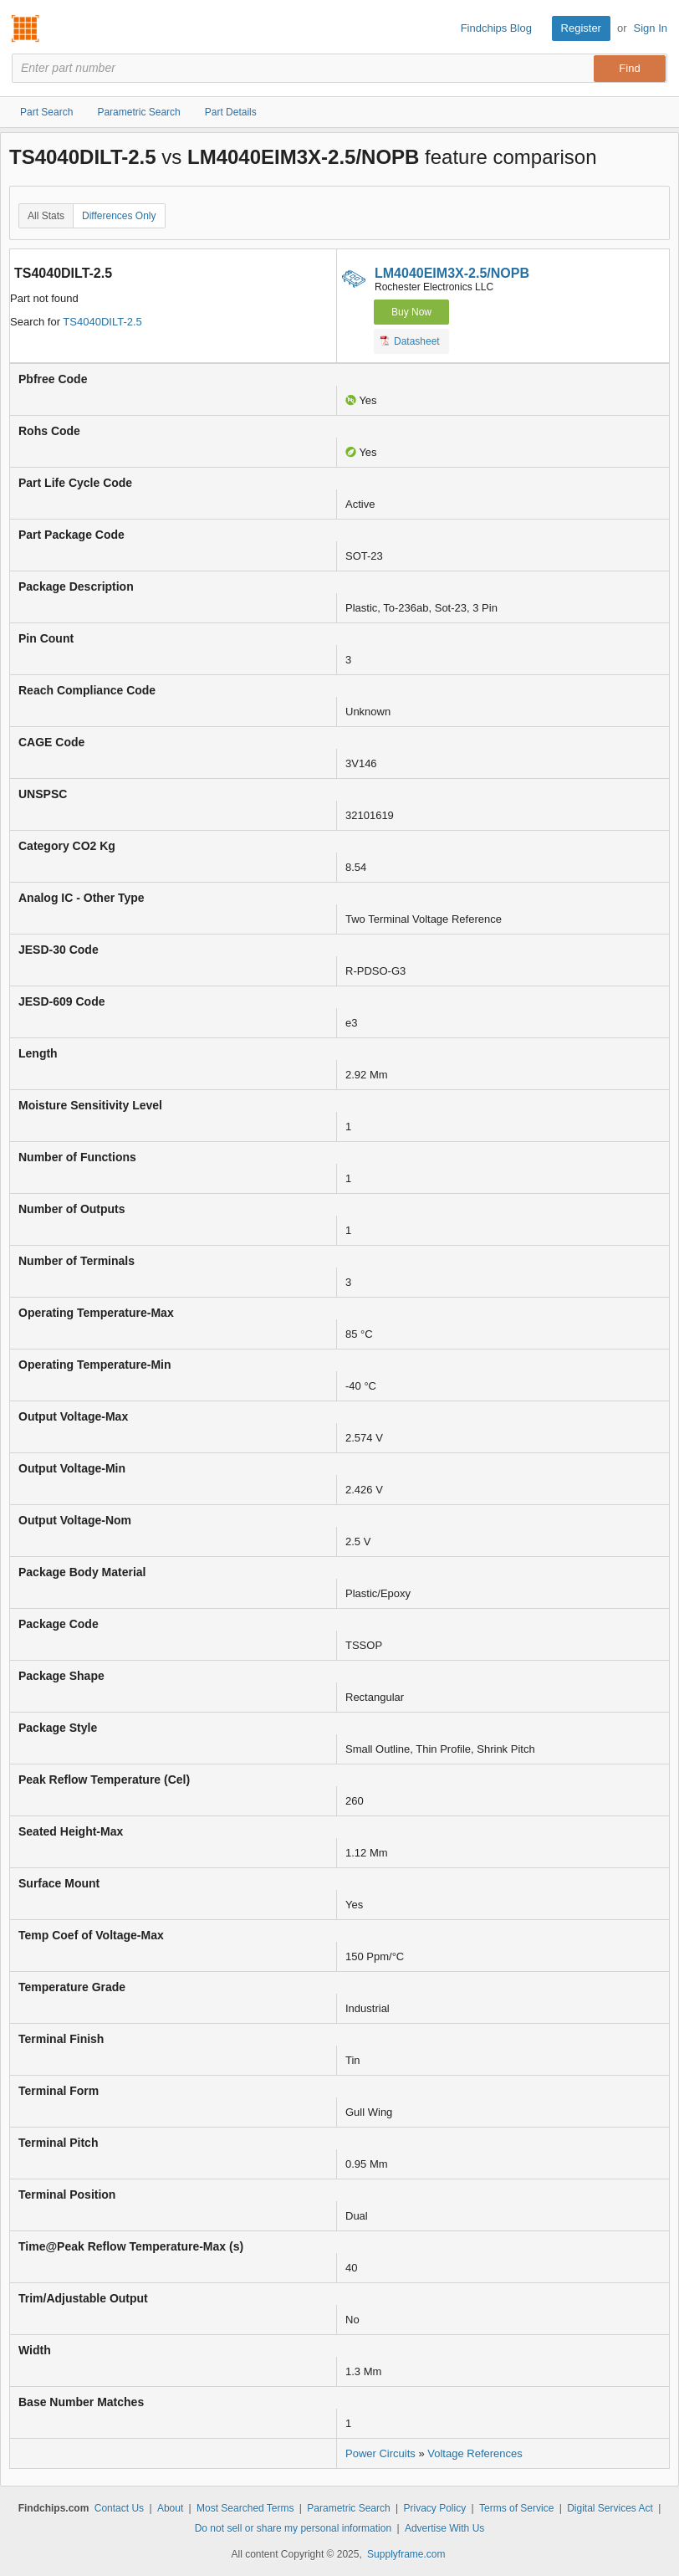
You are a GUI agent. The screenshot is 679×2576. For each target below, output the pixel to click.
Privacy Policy (435, 2508)
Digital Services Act (610, 2508)
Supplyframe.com (406, 2554)
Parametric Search (348, 2508)
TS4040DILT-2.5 (102, 321)
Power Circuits (380, 2453)
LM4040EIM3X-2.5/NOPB (452, 273)
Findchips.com (26, 28)
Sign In (650, 28)
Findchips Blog (496, 28)
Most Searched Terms (245, 2508)
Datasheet (410, 340)
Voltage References (474, 2453)
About (170, 2508)
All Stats (46, 216)
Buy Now (411, 312)
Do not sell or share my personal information (293, 2528)
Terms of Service (516, 2508)
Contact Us (119, 2508)
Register (581, 28)
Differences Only (119, 216)
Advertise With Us (444, 2528)
